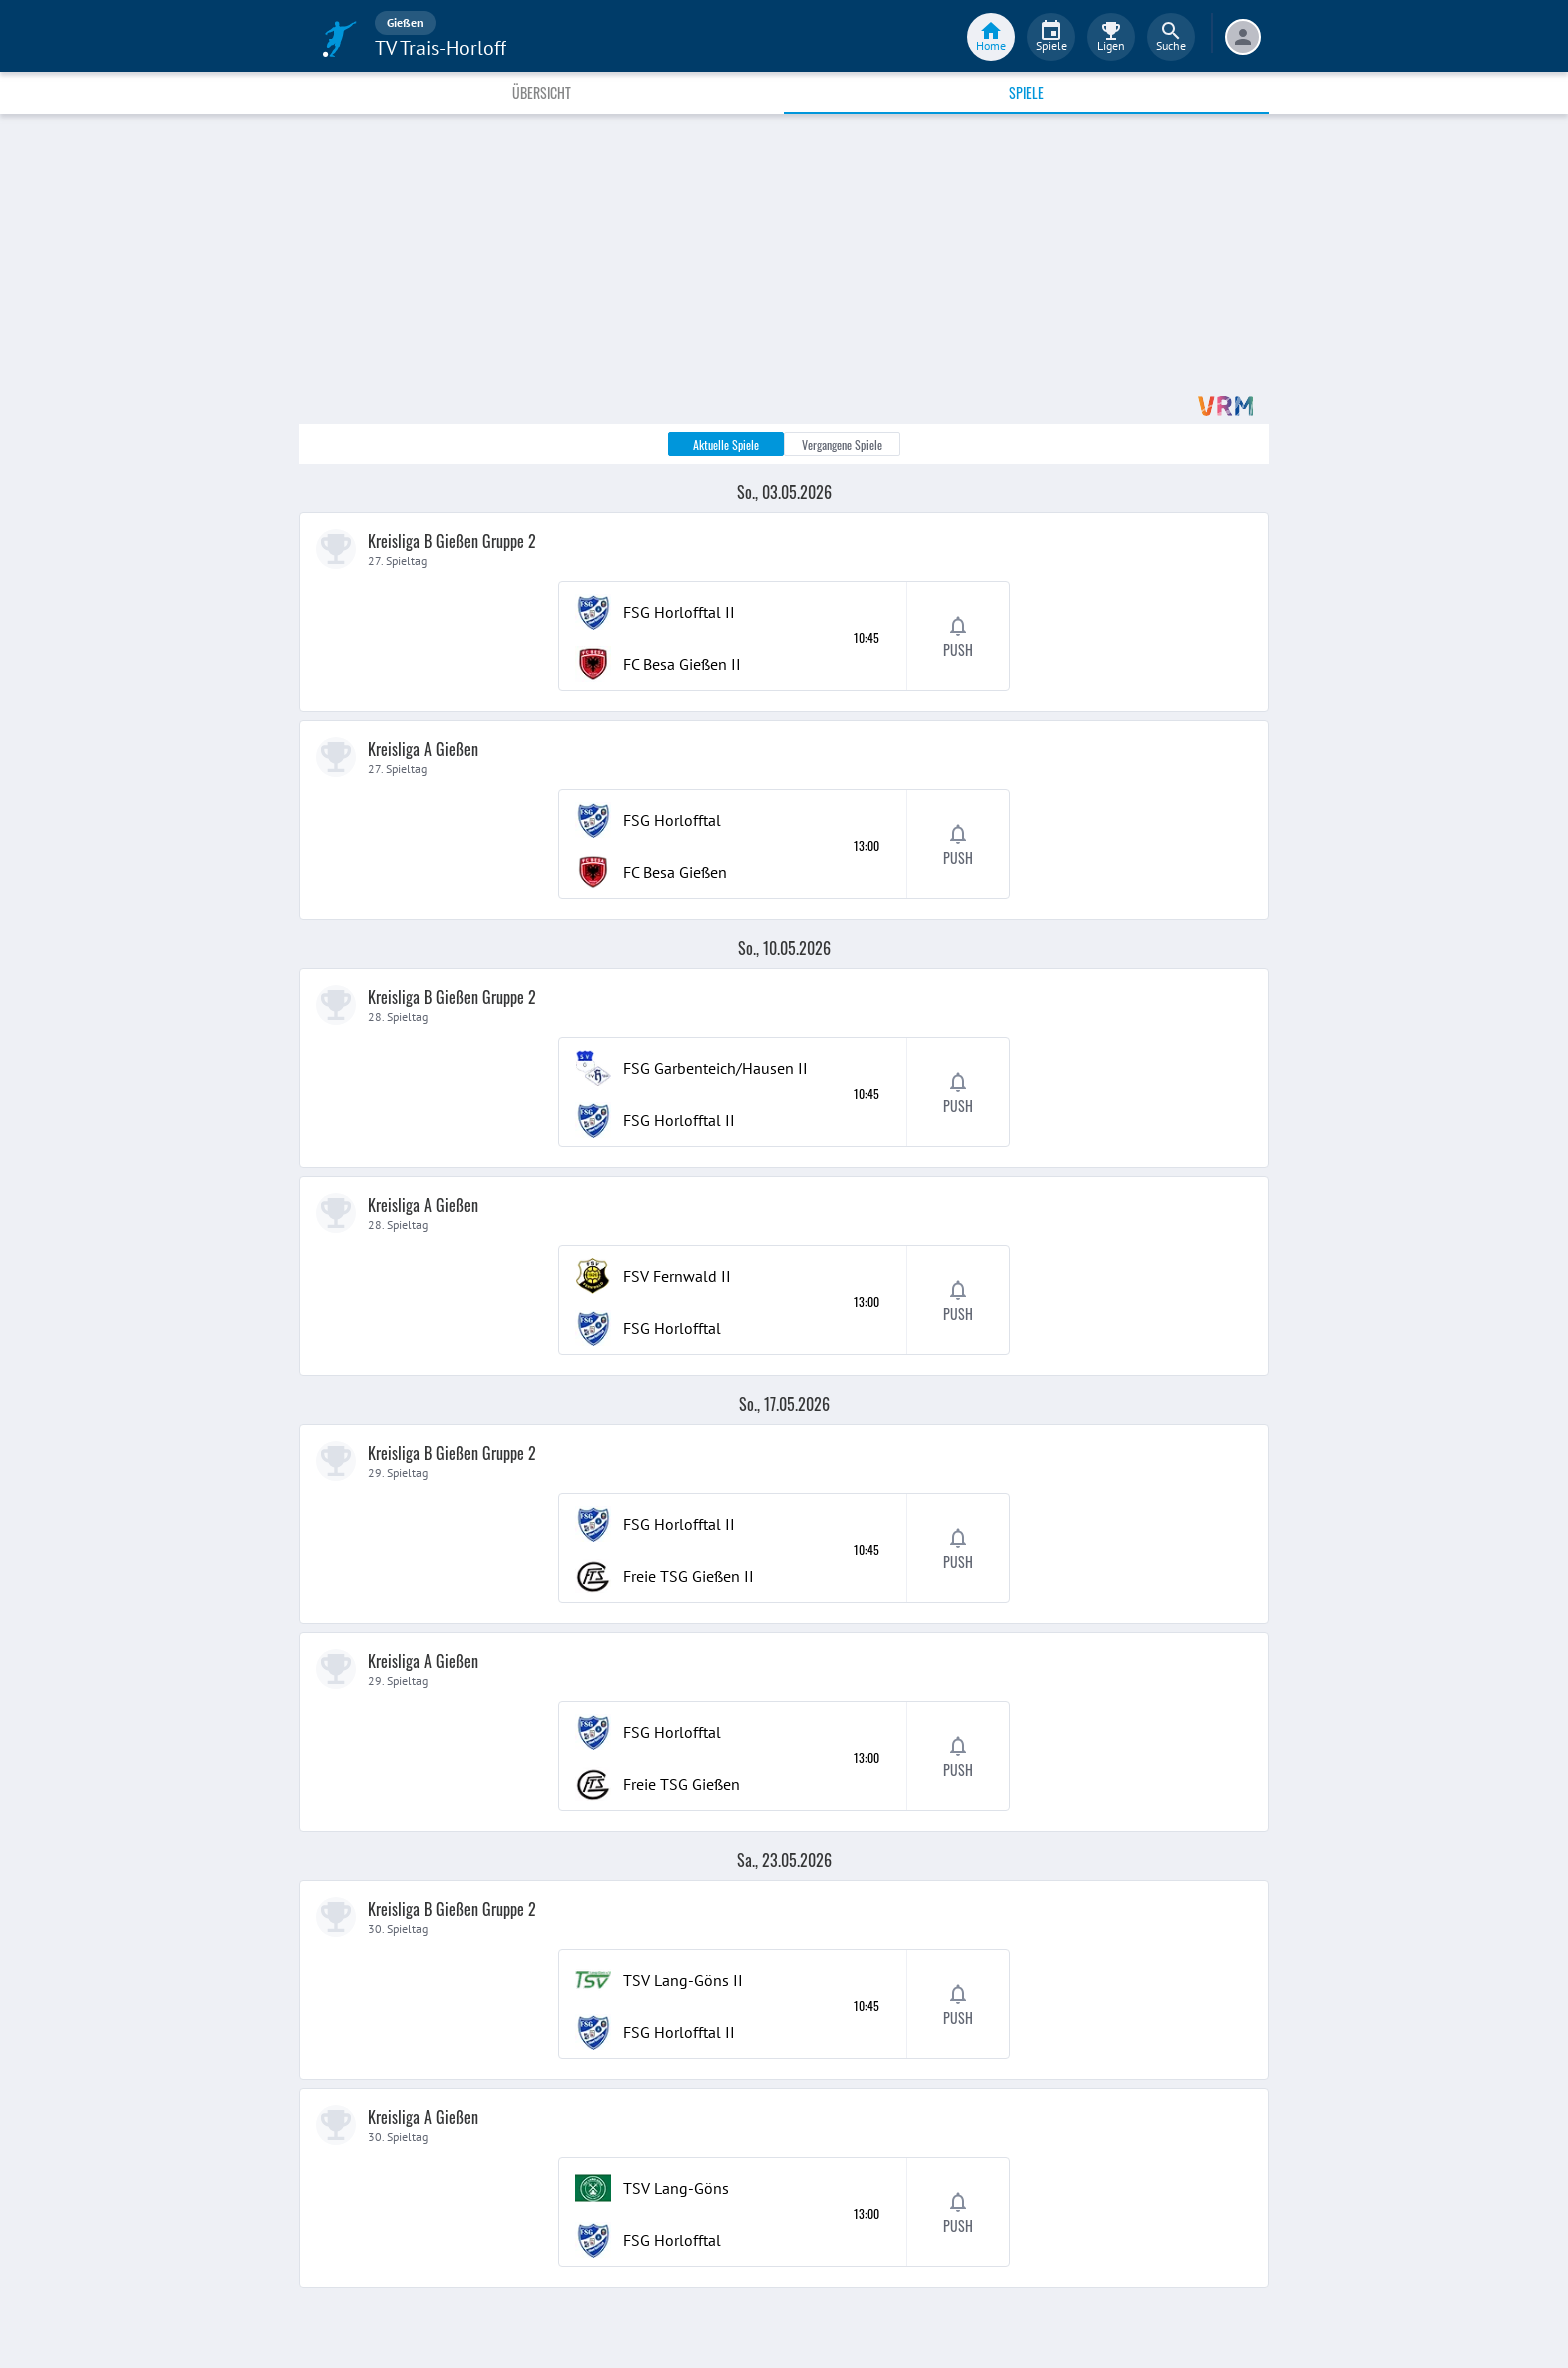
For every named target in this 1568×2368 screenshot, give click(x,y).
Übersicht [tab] (541, 92)
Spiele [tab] (1026, 92)
